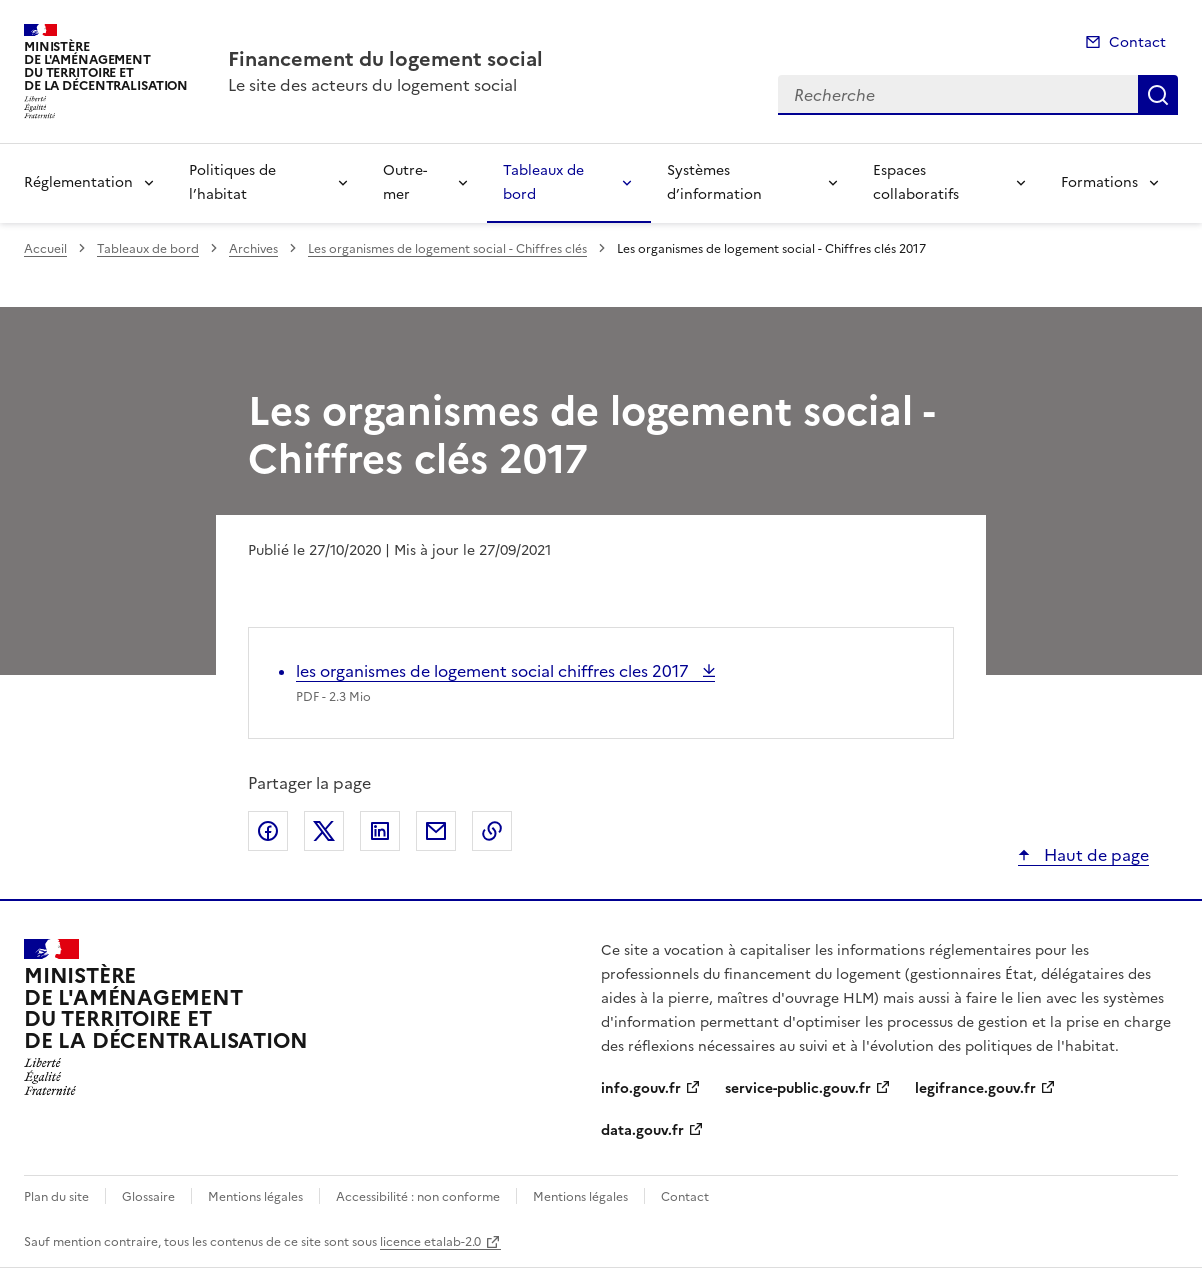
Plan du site (56, 1197)
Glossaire (148, 1197)
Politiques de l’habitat (232, 182)
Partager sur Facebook (268, 831)
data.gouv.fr (642, 1130)
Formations (1099, 182)
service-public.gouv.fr (798, 1088)
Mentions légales (255, 1197)
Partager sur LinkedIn (380, 831)
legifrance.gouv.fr (975, 1088)
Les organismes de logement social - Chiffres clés (447, 249)
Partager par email (436, 831)
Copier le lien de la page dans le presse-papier (492, 831)
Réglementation (78, 182)
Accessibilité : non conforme (418, 1197)
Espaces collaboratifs (916, 182)
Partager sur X (324, 831)
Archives (253, 249)
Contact (1137, 42)
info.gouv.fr (641, 1088)
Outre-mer (405, 182)
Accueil (45, 249)
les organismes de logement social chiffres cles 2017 (494, 671)
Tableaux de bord (543, 182)
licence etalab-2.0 (430, 1242)
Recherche (1158, 95)
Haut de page (1094, 855)
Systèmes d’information (714, 182)
